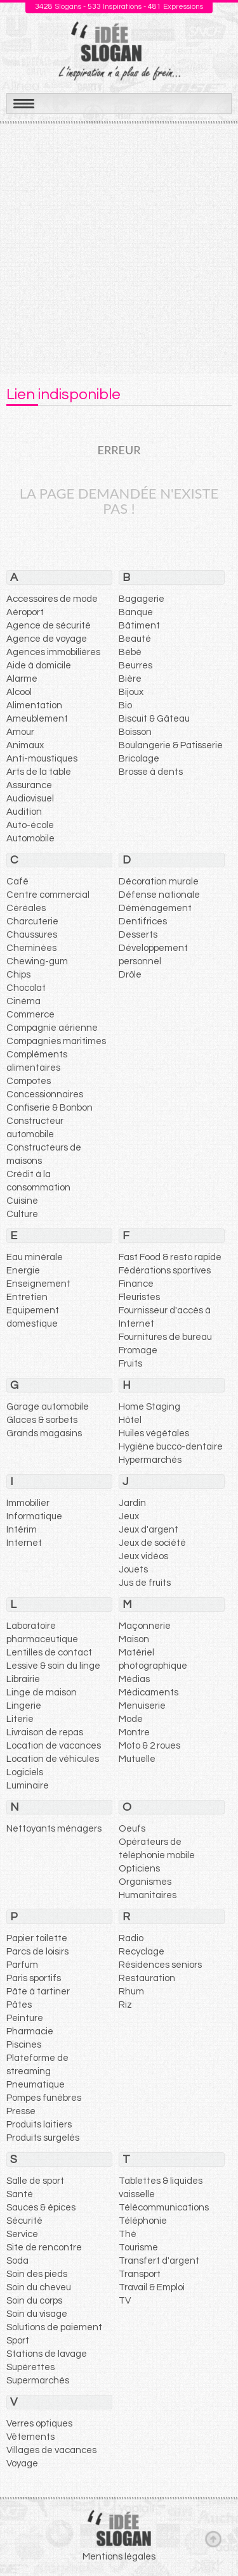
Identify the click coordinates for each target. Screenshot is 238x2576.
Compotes (28, 1081)
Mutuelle (137, 1759)
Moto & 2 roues (149, 1745)
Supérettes (30, 2367)
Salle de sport (35, 2181)
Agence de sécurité (48, 625)
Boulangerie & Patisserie (171, 745)
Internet (24, 1543)
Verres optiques (39, 2423)
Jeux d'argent (148, 1529)
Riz (125, 2005)
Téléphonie (143, 2221)
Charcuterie (32, 921)
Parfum (22, 1965)
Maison (134, 1639)
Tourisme (138, 2247)
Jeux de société (152, 1543)
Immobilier (28, 1503)
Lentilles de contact (49, 1652)
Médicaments (148, 1692)
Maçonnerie (145, 1626)
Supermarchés (37, 2380)
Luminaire (27, 1785)
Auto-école (30, 825)
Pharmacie (29, 2031)
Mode (131, 1719)
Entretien (27, 1297)
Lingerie (23, 1706)
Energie (23, 1270)
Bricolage (139, 758)
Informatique (34, 1516)
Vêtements (30, 2437)
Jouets (133, 1569)
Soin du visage (36, 2314)
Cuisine (22, 1201)
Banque (136, 612)
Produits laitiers (39, 2124)
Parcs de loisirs (37, 1951)
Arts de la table (38, 772)
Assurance (29, 785)
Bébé (130, 652)
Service (22, 2234)
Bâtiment (139, 625)
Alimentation (34, 705)
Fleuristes (139, 1297)
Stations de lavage (46, 2354)
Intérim (21, 1529)
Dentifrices (143, 921)
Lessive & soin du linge (53, 1666)
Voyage (22, 2463)
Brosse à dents (151, 772)
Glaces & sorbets (41, 1420)
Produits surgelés (42, 2138)
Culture (22, 1214)
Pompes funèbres (43, 2098)
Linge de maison (41, 1692)
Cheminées (31, 948)
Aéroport (25, 612)
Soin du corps (34, 2300)
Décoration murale (159, 881)
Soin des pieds (36, 2274)
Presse (21, 2111)
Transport (140, 2274)
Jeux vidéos (143, 1556)
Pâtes (19, 2005)
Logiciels (24, 1772)
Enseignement (38, 1284)
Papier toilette (36, 1938)
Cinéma (23, 1001)
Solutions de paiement (54, 2327)
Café (17, 881)
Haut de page (213, 2539)
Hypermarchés (150, 1460)
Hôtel (130, 1420)
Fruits (130, 1363)
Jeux (129, 1516)
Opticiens (139, 1868)
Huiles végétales (154, 1433)
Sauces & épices (41, 2207)
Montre (134, 1732)
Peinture (24, 2018)
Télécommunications (164, 2207)
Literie (20, 1719)
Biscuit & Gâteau (154, 719)
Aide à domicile (38, 665)
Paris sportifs (33, 1978)
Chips (18, 974)
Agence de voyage (46, 639)
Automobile (30, 838)
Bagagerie (141, 599)
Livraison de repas (44, 1732)
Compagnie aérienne (52, 1028)
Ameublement (37, 719)
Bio (125, 705)
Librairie (23, 1679)
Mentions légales (119, 2556)
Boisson (135, 732)
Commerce (30, 1014)
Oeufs (132, 1828)
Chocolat (26, 988)
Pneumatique (35, 2084)
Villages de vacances (51, 2450)
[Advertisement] (119, 248)
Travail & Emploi (152, 2287)
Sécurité (24, 2221)
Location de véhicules (52, 1759)
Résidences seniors (160, 1965)
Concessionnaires (44, 1094)
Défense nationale (159, 895)
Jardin (132, 1503)
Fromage (138, 1350)
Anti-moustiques (41, 758)
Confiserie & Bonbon (49, 1108)
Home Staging (149, 1407)
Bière (130, 679)
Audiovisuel (30, 798)
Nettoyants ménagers (54, 1828)
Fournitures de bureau (165, 1337)
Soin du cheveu (38, 2287)
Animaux (25, 745)
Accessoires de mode (52, 599)
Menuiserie (142, 1706)
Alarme (21, 679)
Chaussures (31, 935)
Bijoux (131, 692)
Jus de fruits (145, 1583)
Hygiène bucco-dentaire (171, 1446)
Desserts (138, 935)
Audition (24, 812)
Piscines (23, 2045)
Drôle (130, 974)
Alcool (19, 692)
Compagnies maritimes (56, 1041)
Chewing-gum (37, 961)
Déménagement (155, 908)
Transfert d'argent (159, 2261)
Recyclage (141, 1951)
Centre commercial (47, 895)
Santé (19, 2194)
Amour (20, 732)
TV (125, 2300)
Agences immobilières (53, 652)
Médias (134, 1679)
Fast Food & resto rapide (170, 1257)
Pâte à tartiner (38, 1991)
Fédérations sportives (165, 1270)
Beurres (135, 665)
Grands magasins (44, 1433)
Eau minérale (34, 1257)
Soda (17, 2261)
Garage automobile (47, 1407)
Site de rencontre (44, 2247)
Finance (136, 1284)
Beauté (135, 639)
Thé (127, 2234)
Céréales (26, 908)
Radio (131, 1938)
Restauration (147, 1978)
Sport (17, 2340)
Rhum (131, 1991)
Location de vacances (53, 1745)
